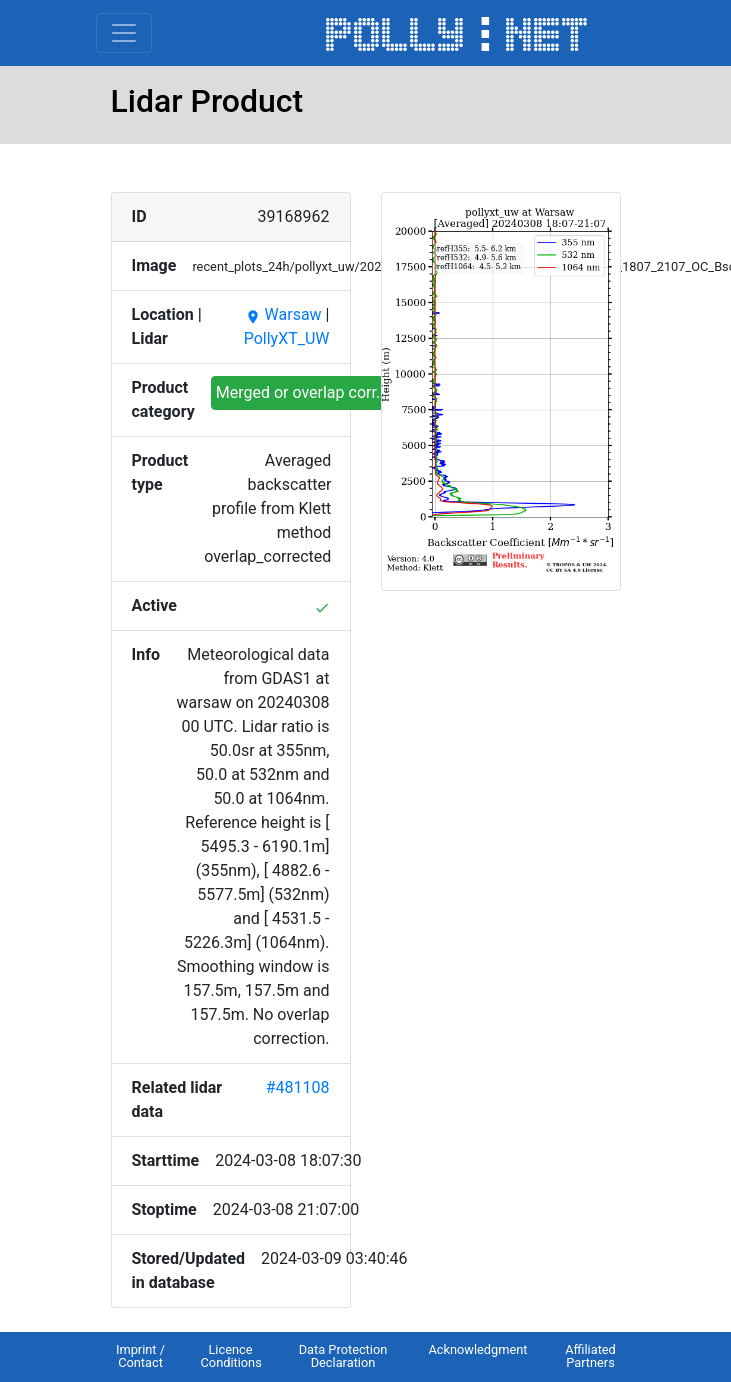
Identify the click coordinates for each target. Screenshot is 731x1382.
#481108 (298, 1087)
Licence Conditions (231, 1356)
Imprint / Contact (140, 1356)
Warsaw (283, 314)
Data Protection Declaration (343, 1356)
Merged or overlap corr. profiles (326, 392)
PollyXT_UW (287, 338)
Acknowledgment (477, 1349)
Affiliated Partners (590, 1356)
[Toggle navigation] (124, 33)
